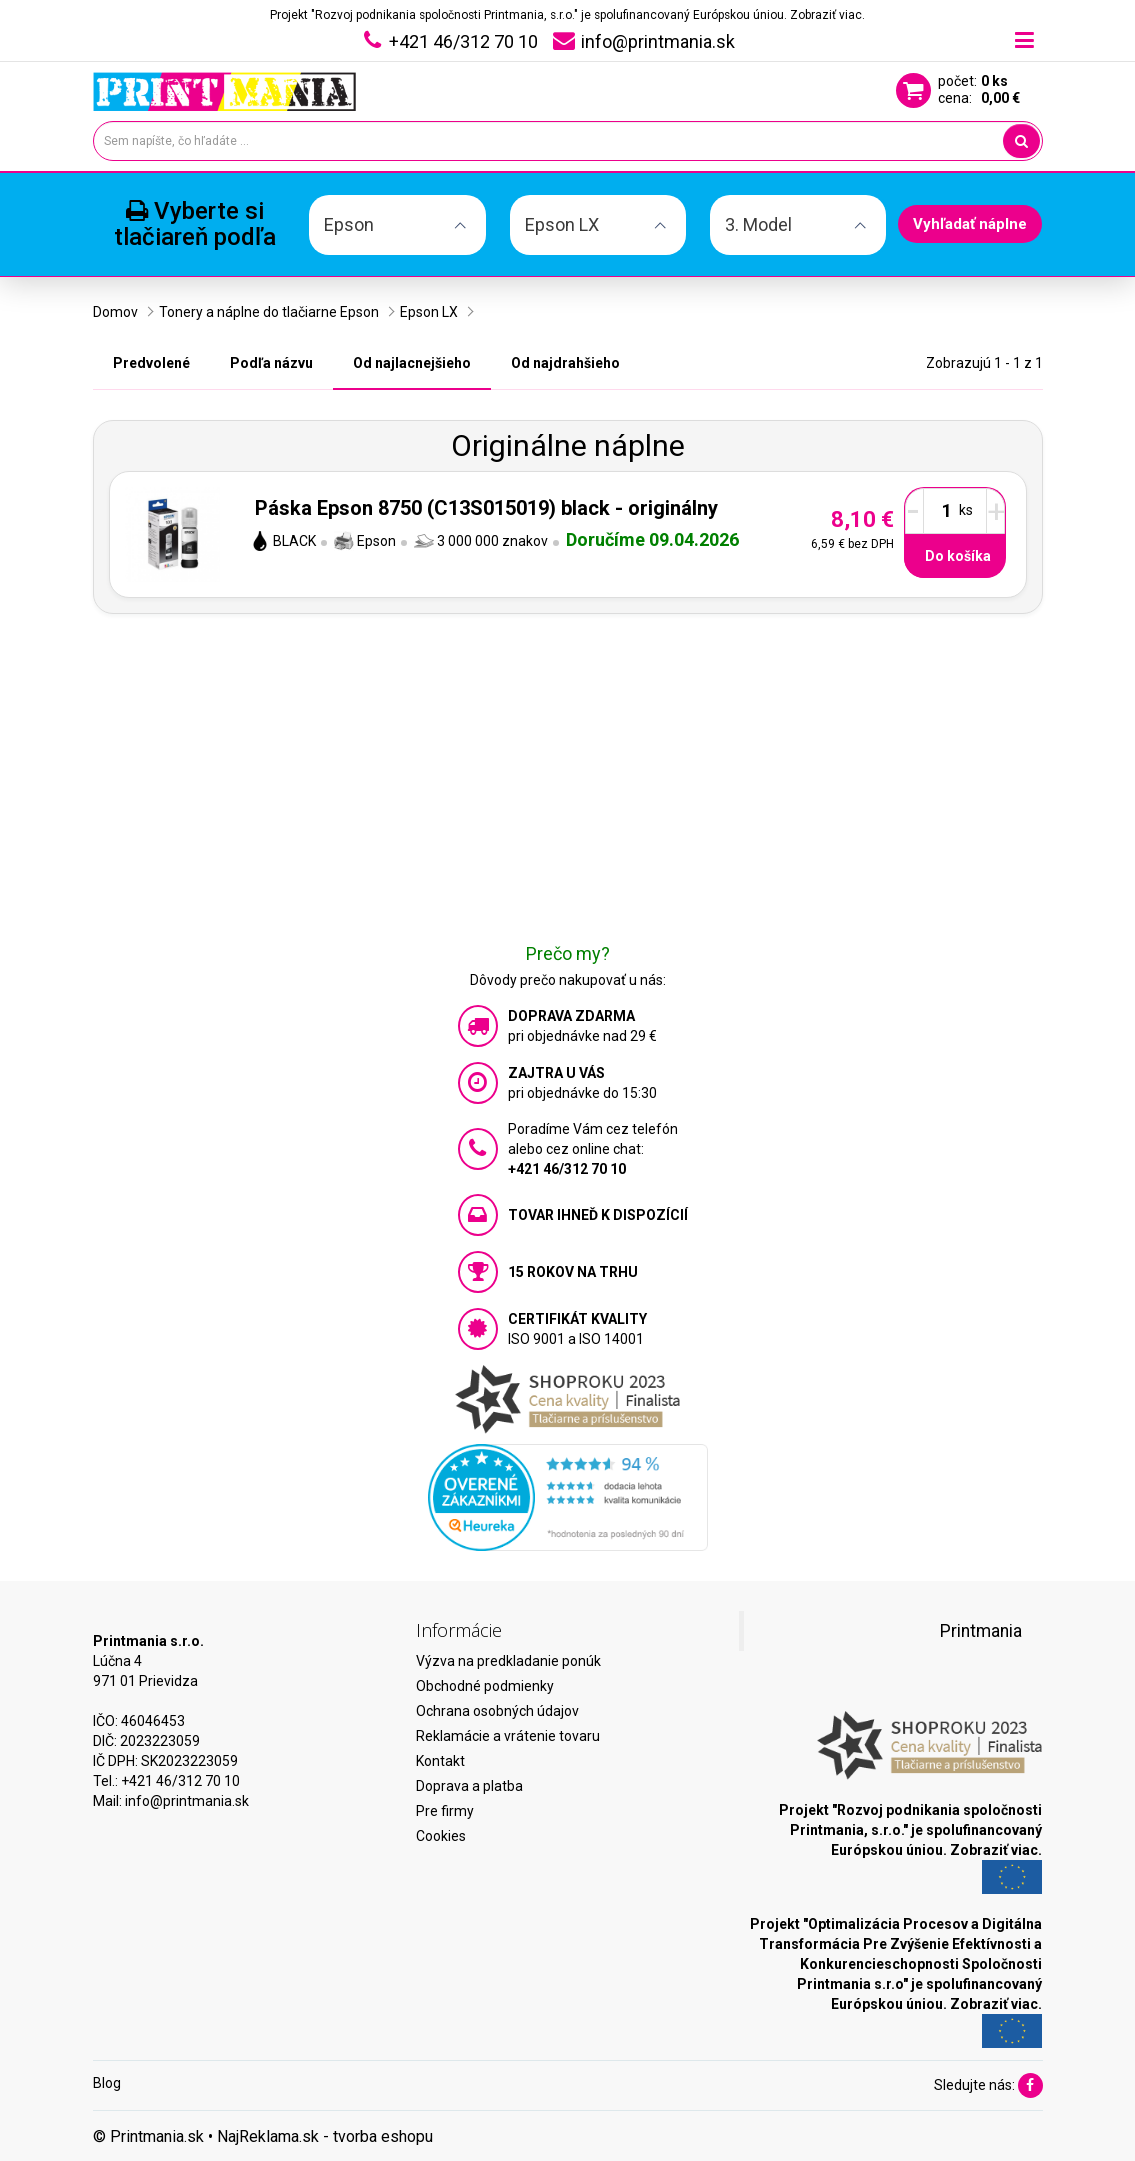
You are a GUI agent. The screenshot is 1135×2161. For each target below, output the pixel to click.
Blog (107, 2083)
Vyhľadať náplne (970, 224)
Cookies (441, 1836)
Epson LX (429, 312)
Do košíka (958, 556)
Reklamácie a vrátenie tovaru (508, 1736)
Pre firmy (445, 1811)
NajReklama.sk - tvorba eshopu (325, 2136)
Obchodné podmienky (485, 1686)
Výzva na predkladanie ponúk (508, 1661)
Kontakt (440, 1761)
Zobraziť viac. (827, 15)
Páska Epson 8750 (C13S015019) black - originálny (486, 508)
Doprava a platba (469, 1786)
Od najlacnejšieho (412, 363)
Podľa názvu (271, 363)
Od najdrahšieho (565, 363)
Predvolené (151, 363)
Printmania (981, 1631)
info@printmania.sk (187, 1801)
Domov (115, 312)
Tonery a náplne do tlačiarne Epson (269, 312)
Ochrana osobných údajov (497, 1711)
